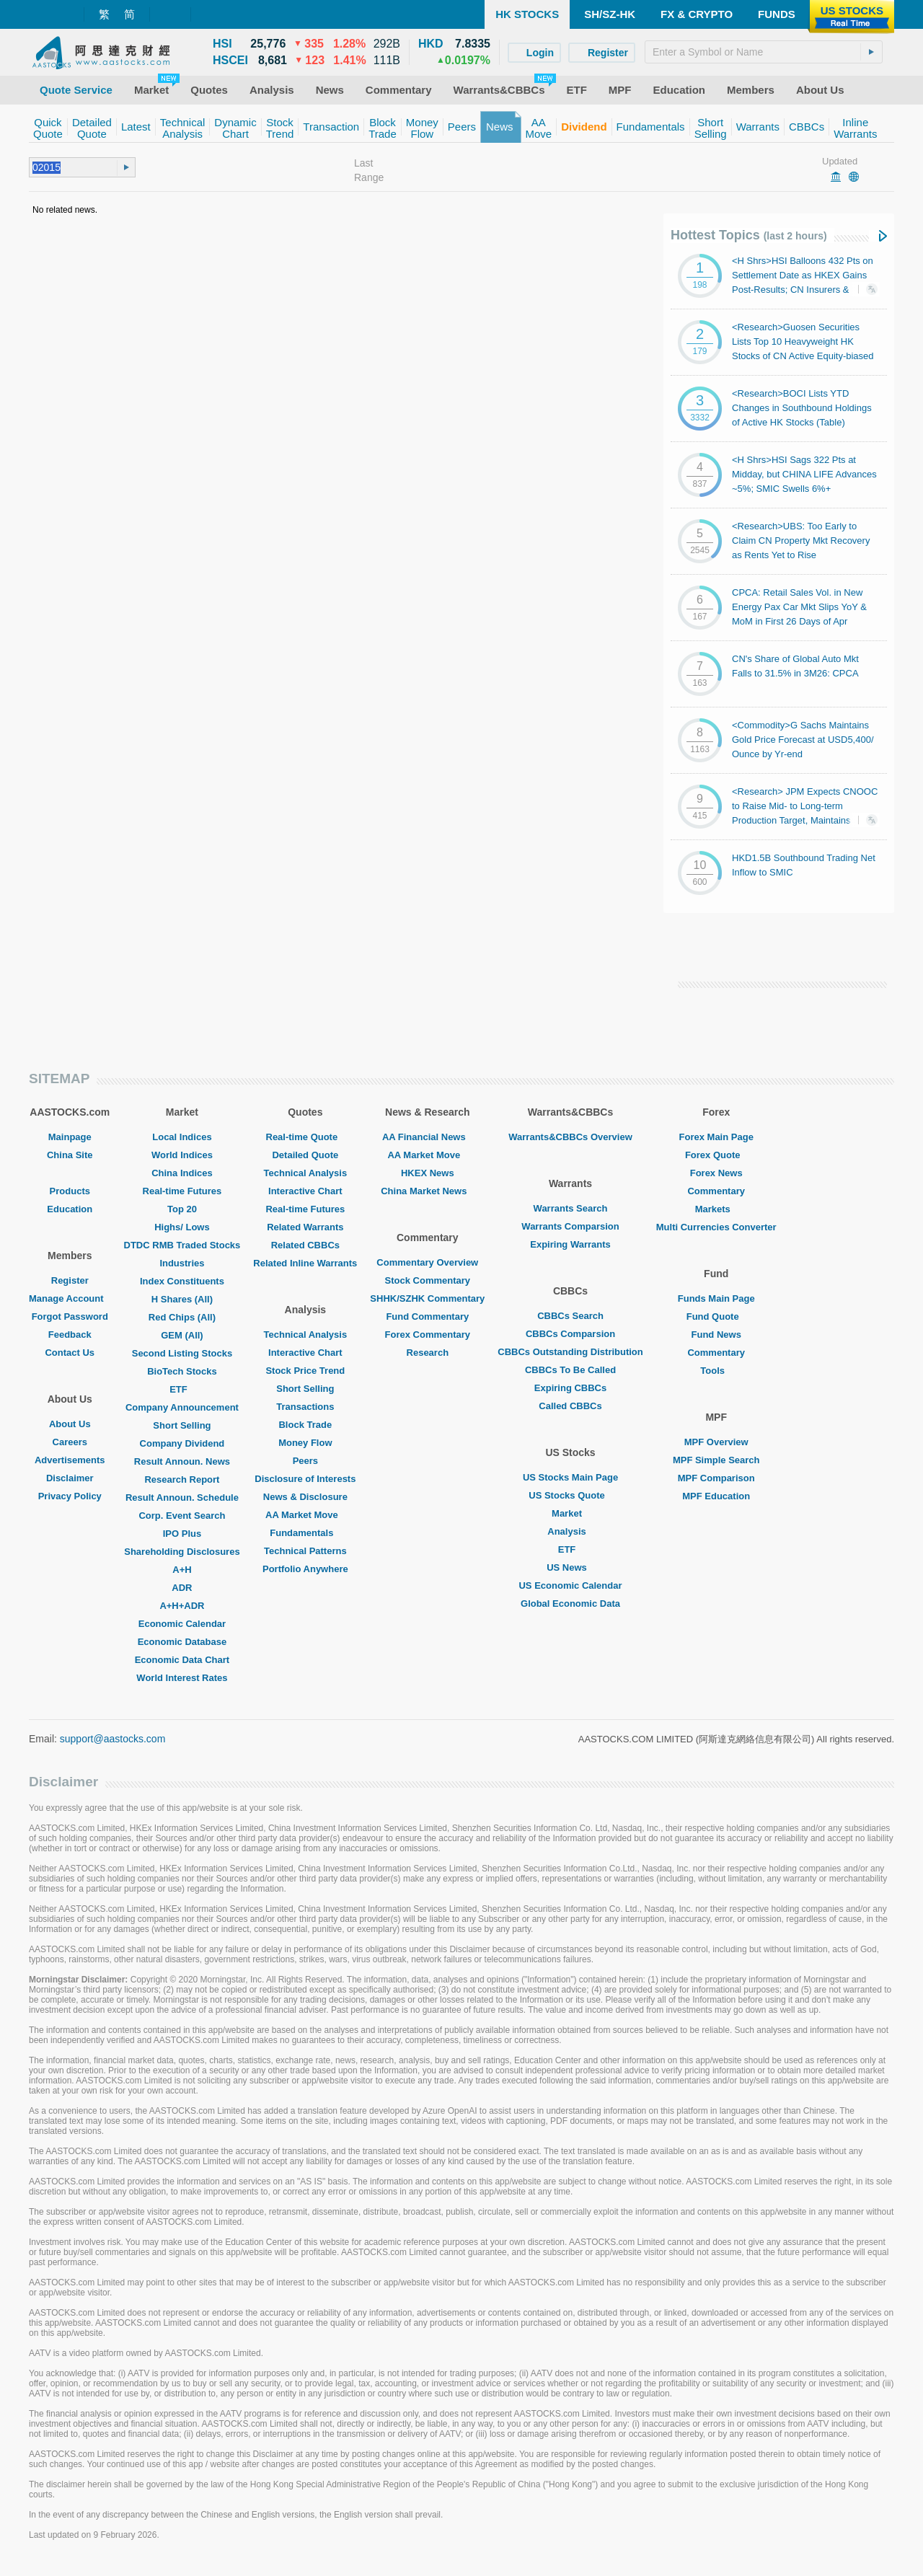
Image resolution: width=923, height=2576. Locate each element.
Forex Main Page (716, 1137)
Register (70, 1280)
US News (570, 1567)
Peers (305, 1460)
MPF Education (716, 1496)
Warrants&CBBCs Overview (570, 1137)
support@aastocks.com (113, 1738)
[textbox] (764, 51)
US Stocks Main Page (570, 1477)
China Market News (427, 1191)
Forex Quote (716, 1155)
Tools (716, 1370)
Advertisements (70, 1460)
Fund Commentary (427, 1316)
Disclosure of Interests (305, 1478)
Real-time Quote (305, 1137)
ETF (182, 1389)
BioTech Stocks (182, 1371)
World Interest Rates (181, 1677)
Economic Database (182, 1641)
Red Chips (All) (182, 1317)
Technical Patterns (305, 1550)
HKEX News (427, 1173)
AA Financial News (427, 1137)
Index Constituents (182, 1281)
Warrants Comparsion (570, 1226)
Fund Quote (716, 1316)
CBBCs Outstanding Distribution (570, 1351)
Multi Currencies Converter (716, 1227)
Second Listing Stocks (182, 1353)
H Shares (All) (182, 1299)
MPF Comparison (716, 1478)
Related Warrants (305, 1227)
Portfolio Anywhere (305, 1568)
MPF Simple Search (716, 1460)
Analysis (570, 1531)
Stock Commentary (427, 1280)
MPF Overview (716, 1442)
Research (428, 1352)
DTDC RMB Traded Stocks (182, 1245)
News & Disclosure (305, 1496)
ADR (182, 1587)
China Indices (182, 1173)
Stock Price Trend (305, 1370)
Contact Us (69, 1352)
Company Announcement (182, 1407)
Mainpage (70, 1137)
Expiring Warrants (570, 1244)
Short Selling (182, 1425)
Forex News (716, 1173)
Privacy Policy (70, 1496)
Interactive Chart (305, 1191)
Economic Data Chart (182, 1659)
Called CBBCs (570, 1406)
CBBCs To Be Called (570, 1369)
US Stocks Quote (570, 1495)
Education (69, 1209)
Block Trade (305, 1424)
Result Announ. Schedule (182, 1497)
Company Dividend (182, 1443)
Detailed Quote (305, 1155)
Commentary (715, 1191)
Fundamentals (305, 1532)
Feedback (70, 1334)
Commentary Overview (427, 1262)
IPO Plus (182, 1533)
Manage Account (70, 1298)
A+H (181, 1569)
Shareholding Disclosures (181, 1551)
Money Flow (305, 1442)
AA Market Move (305, 1514)
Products (70, 1191)
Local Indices (181, 1137)
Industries (181, 1263)
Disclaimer (70, 1478)
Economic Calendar (182, 1623)
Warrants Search (571, 1208)
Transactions (305, 1406)
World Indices (182, 1155)
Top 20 (182, 1209)
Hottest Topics (749, 235)
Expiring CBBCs (570, 1387)
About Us (70, 1424)
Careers (70, 1442)
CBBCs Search (570, 1315)
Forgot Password (70, 1316)
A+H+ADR (181, 1605)
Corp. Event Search (181, 1515)
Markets (716, 1209)
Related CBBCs (305, 1245)
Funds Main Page (716, 1298)
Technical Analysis (306, 1173)
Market (570, 1513)
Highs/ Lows (182, 1227)
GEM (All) (182, 1335)
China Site (70, 1155)
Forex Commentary (427, 1334)
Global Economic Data (570, 1603)
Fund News (716, 1334)
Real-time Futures (182, 1191)
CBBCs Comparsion (570, 1333)
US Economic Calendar (570, 1585)
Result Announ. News (182, 1461)
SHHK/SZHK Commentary (427, 1298)
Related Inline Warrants (305, 1263)
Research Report (181, 1479)
